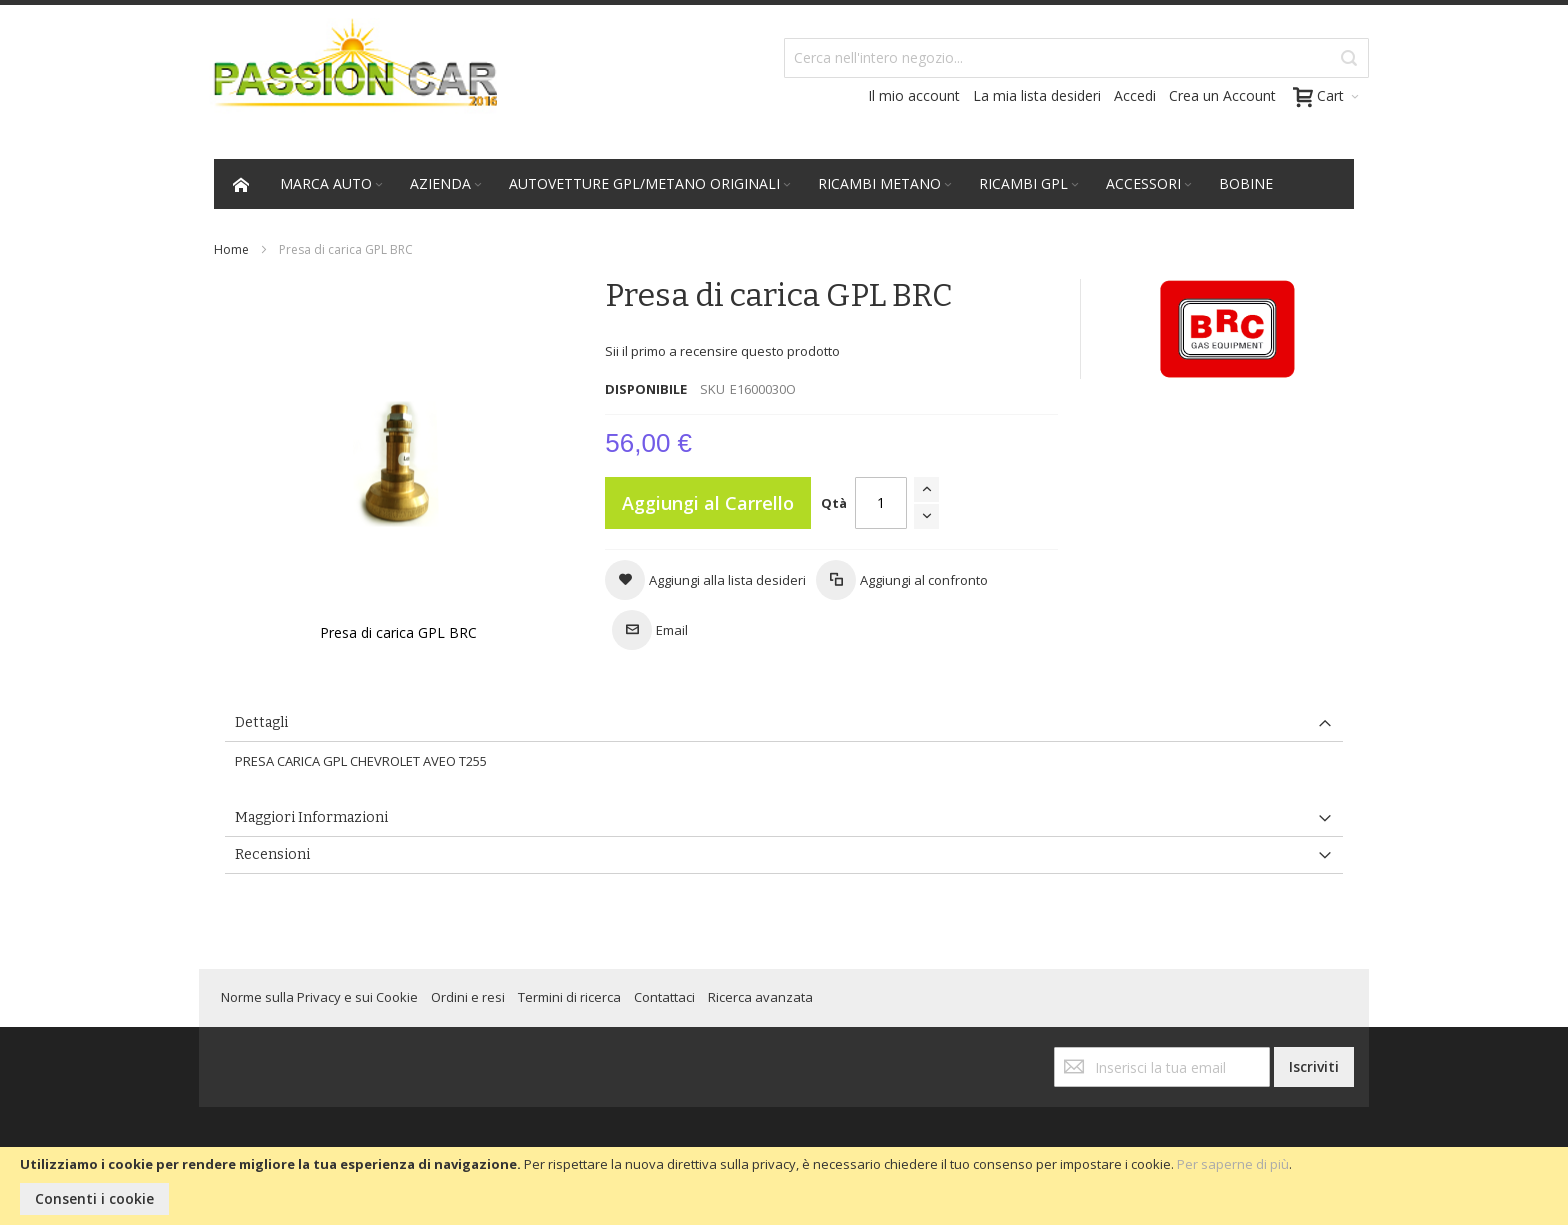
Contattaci (664, 997)
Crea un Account (1222, 95)
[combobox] (1076, 58)
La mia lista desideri (1037, 95)
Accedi (1135, 95)
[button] (705, 580)
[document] (784, 1186)
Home (231, 249)
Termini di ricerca (569, 997)
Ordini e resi (468, 997)
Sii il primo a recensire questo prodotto (722, 351)
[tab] (783, 723)
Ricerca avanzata (760, 997)
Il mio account (914, 95)
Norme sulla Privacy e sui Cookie (319, 997)
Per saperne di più (1233, 1164)
